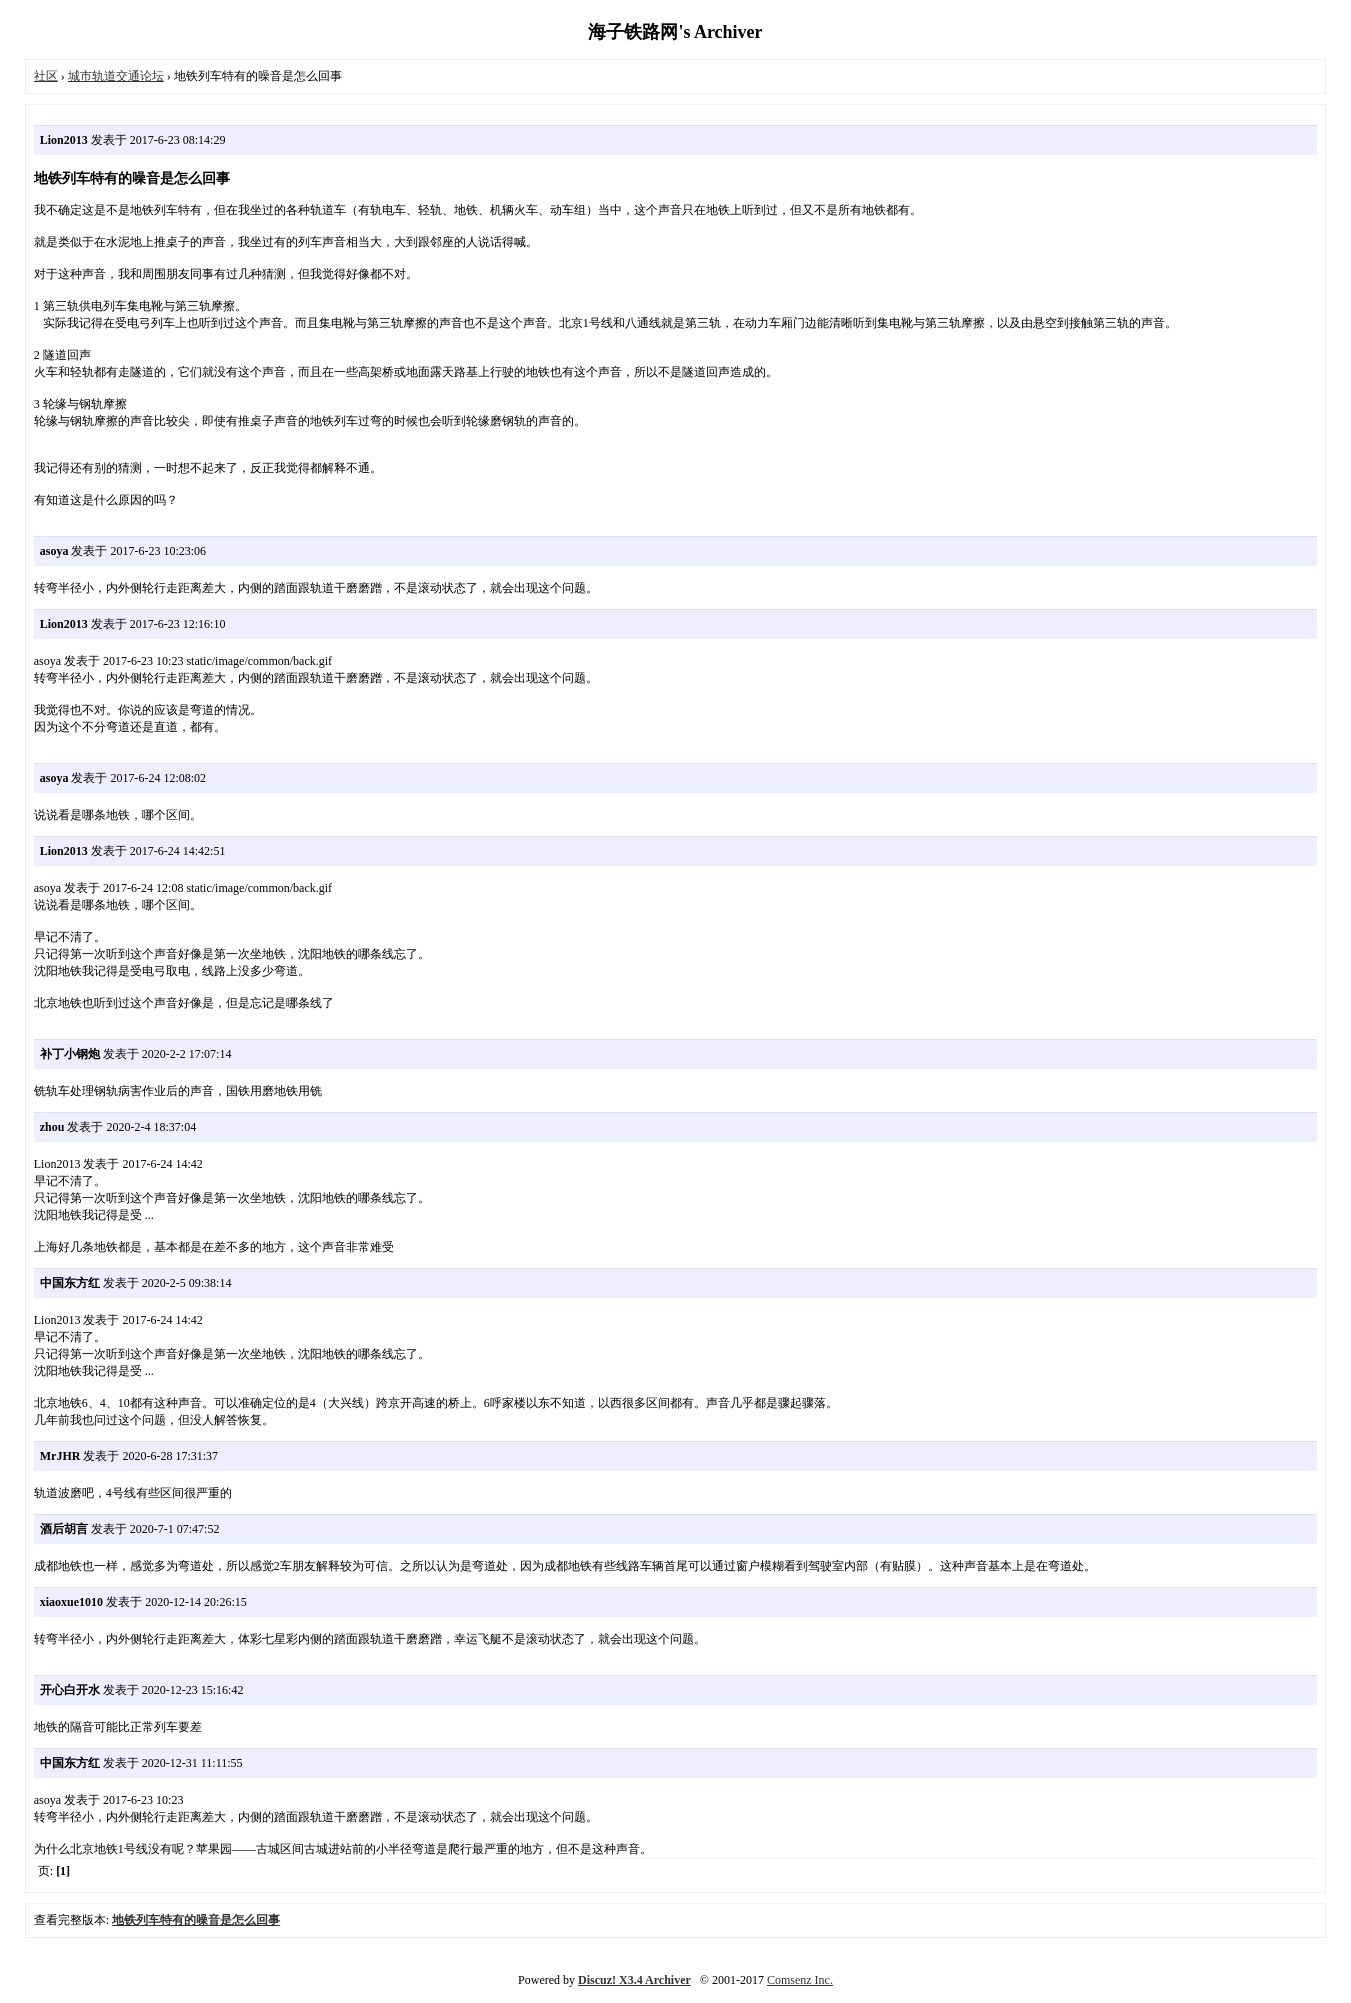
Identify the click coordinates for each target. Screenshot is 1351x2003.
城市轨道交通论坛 (116, 76)
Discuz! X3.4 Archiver (634, 1980)
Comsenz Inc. (800, 1980)
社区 (46, 76)
